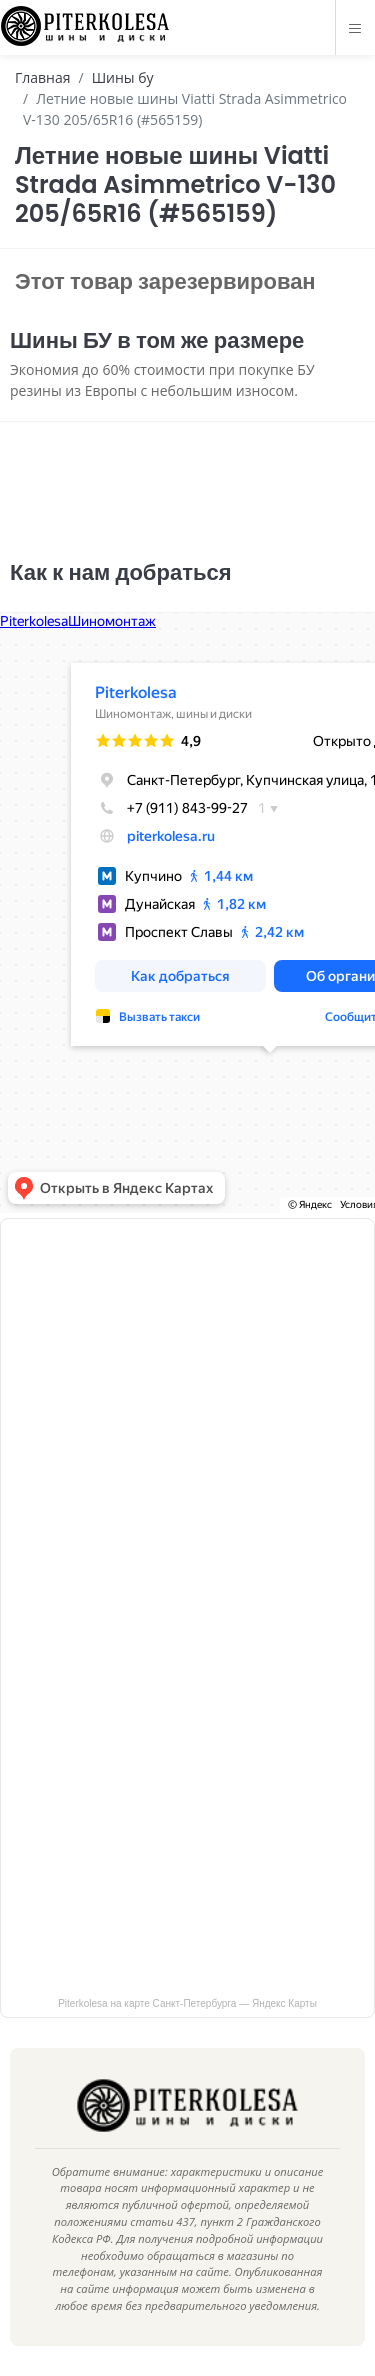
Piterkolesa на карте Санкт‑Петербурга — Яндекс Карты (187, 2003)
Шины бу (123, 77)
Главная (43, 77)
